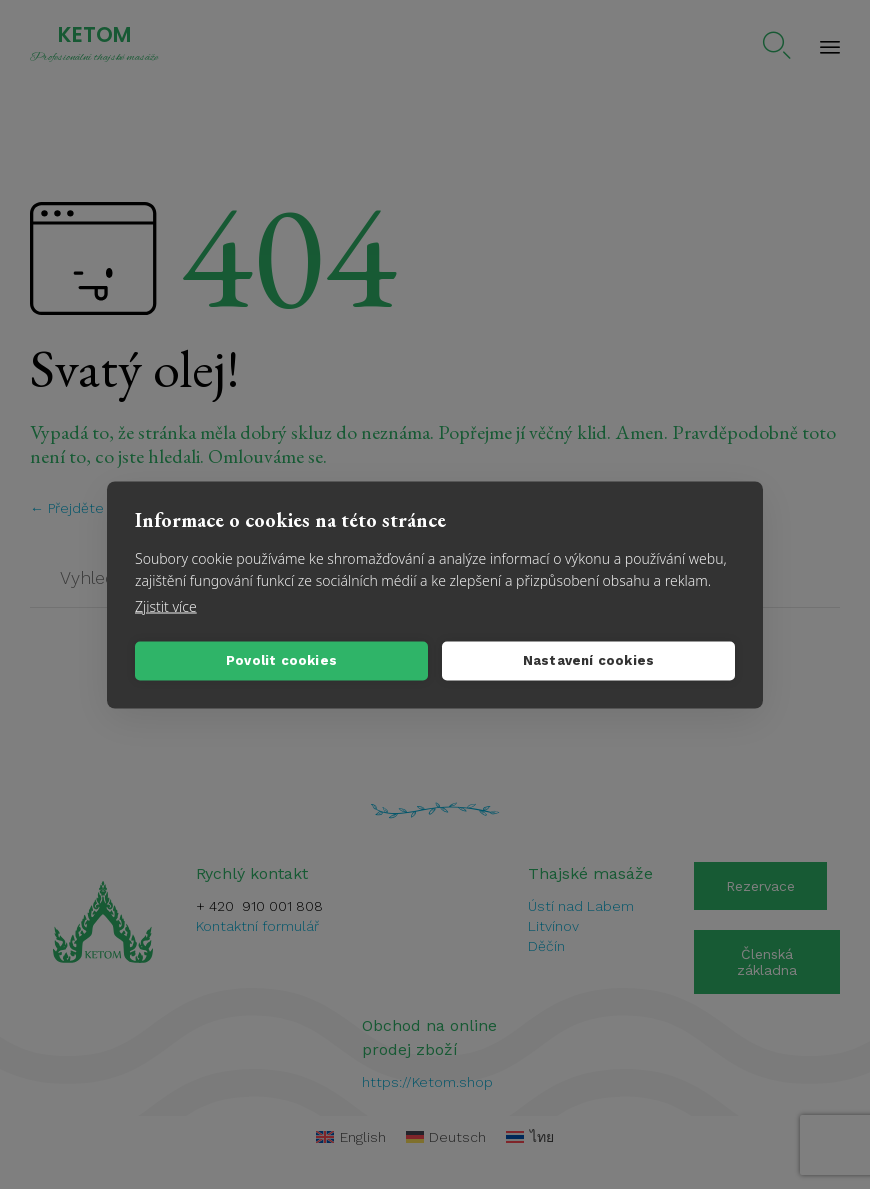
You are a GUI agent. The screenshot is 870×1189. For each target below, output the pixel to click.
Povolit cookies (281, 660)
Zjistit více (166, 605)
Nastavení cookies (588, 660)
